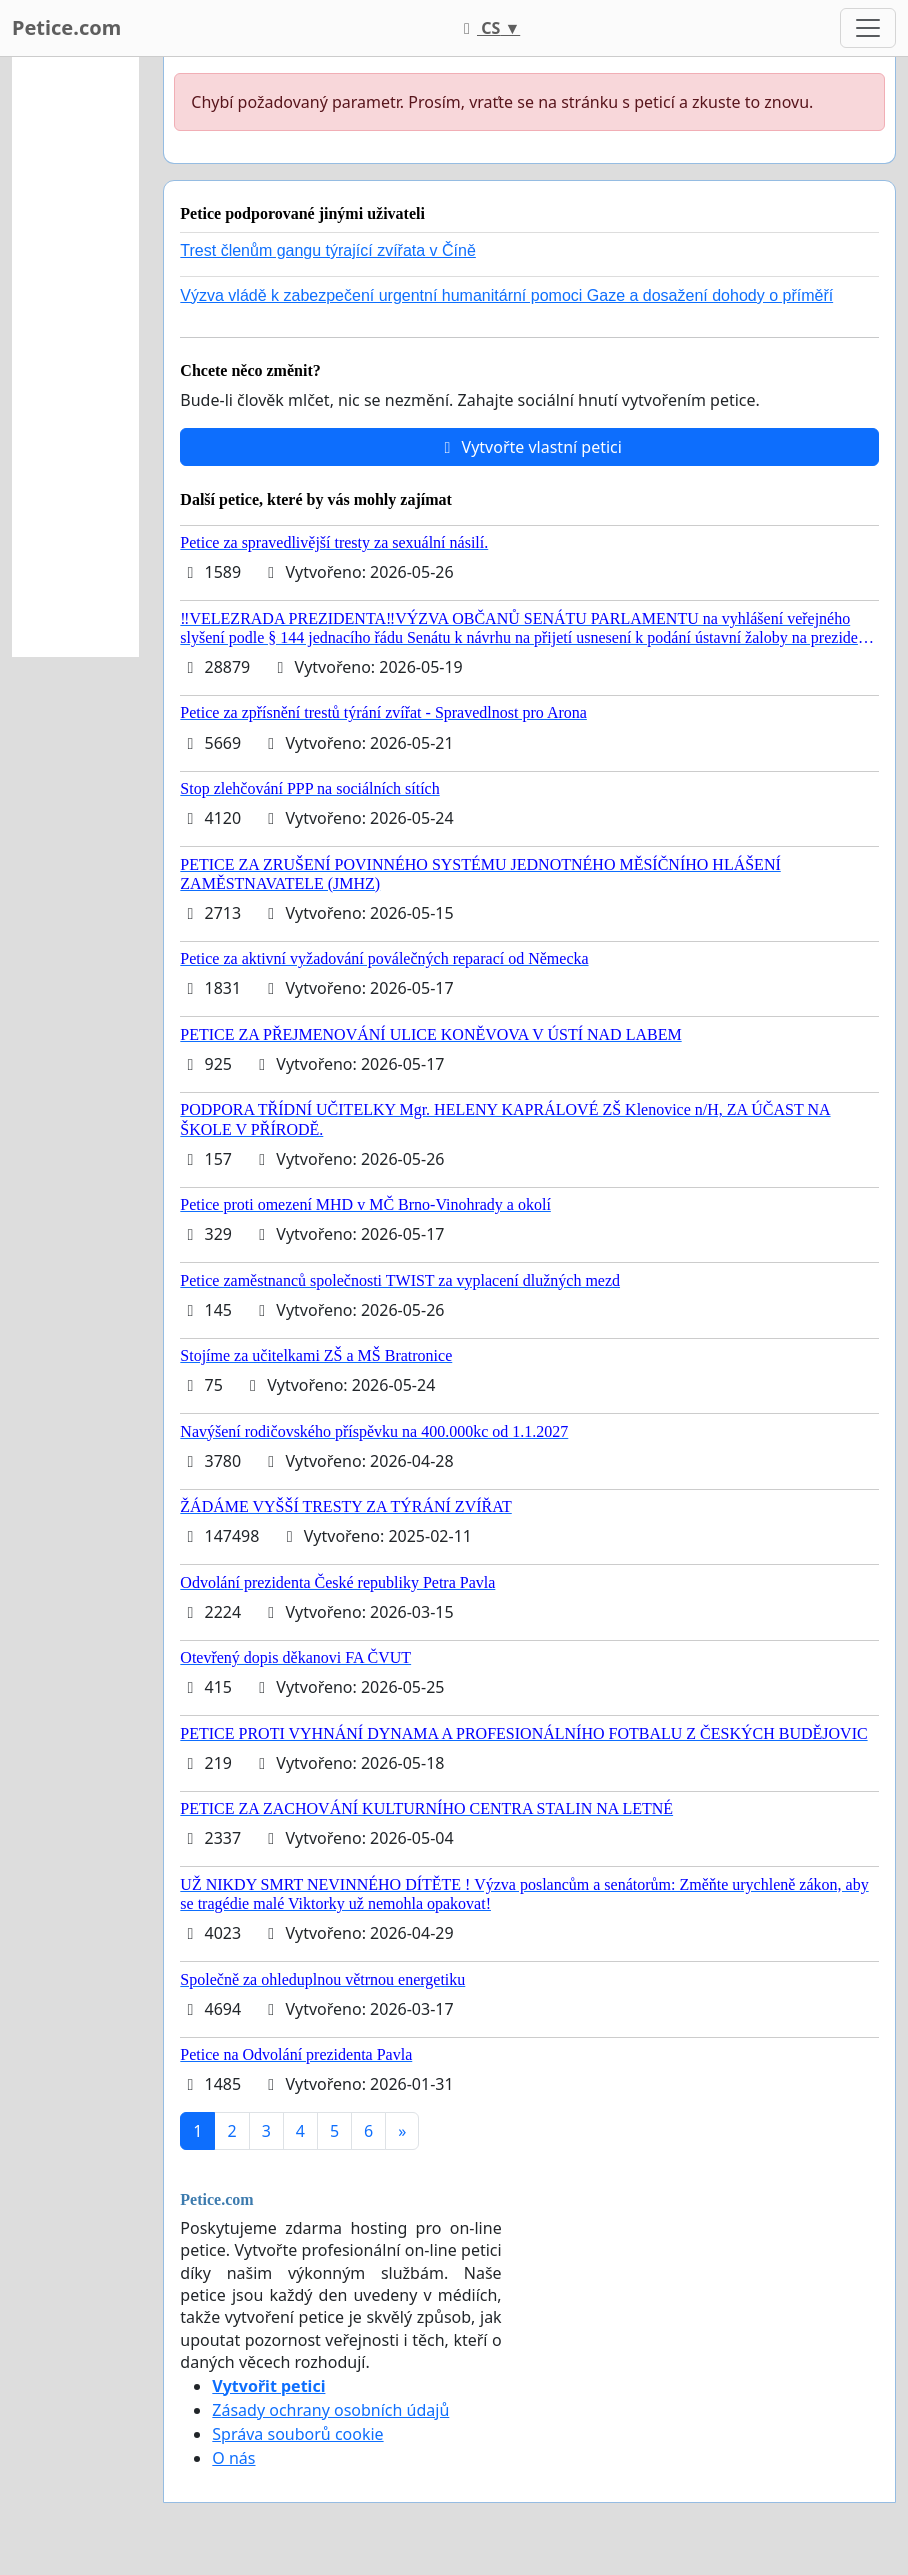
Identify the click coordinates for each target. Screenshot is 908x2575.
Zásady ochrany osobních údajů (330, 2410)
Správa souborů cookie (297, 2434)
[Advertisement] (75, 357)
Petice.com (66, 27)
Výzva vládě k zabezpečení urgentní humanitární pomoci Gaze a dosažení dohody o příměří (506, 295)
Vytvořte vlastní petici (529, 447)
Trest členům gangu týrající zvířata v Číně (328, 250)
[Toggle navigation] (868, 28)
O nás (233, 2458)
